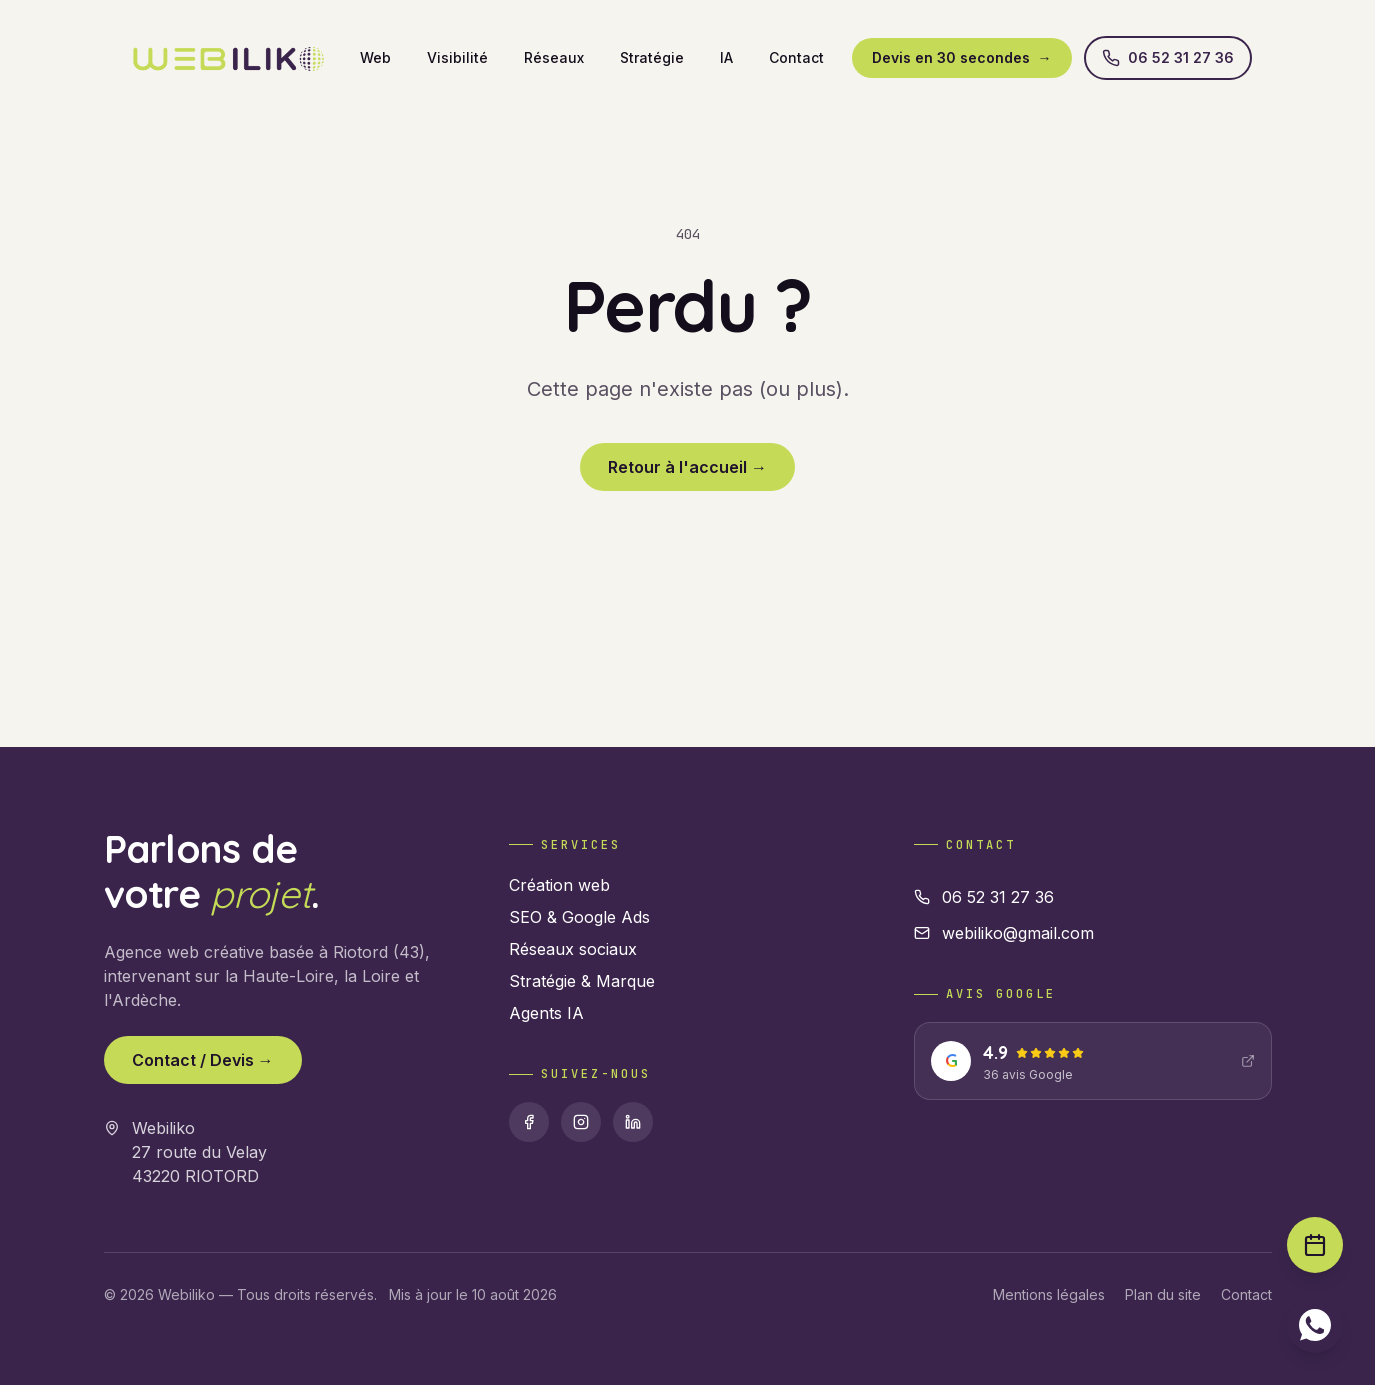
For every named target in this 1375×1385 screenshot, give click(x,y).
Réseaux (554, 57)
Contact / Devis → (203, 1060)
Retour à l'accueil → (687, 467)
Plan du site (1163, 1294)
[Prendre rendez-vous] (1315, 1245)
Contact (796, 57)
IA (726, 57)
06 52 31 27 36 (1168, 58)
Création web (559, 885)
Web (375, 57)
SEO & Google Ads (579, 917)
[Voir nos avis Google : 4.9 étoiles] (1092, 1061)
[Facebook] (529, 1122)
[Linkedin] (633, 1122)
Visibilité (457, 57)
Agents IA (546, 1013)
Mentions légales (1049, 1294)
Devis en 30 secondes (962, 58)
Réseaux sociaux (573, 949)
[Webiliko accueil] (228, 58)
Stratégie (652, 57)
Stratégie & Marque (582, 981)
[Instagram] (581, 1122)
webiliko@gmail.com (1004, 933)
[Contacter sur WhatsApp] (1315, 1325)
